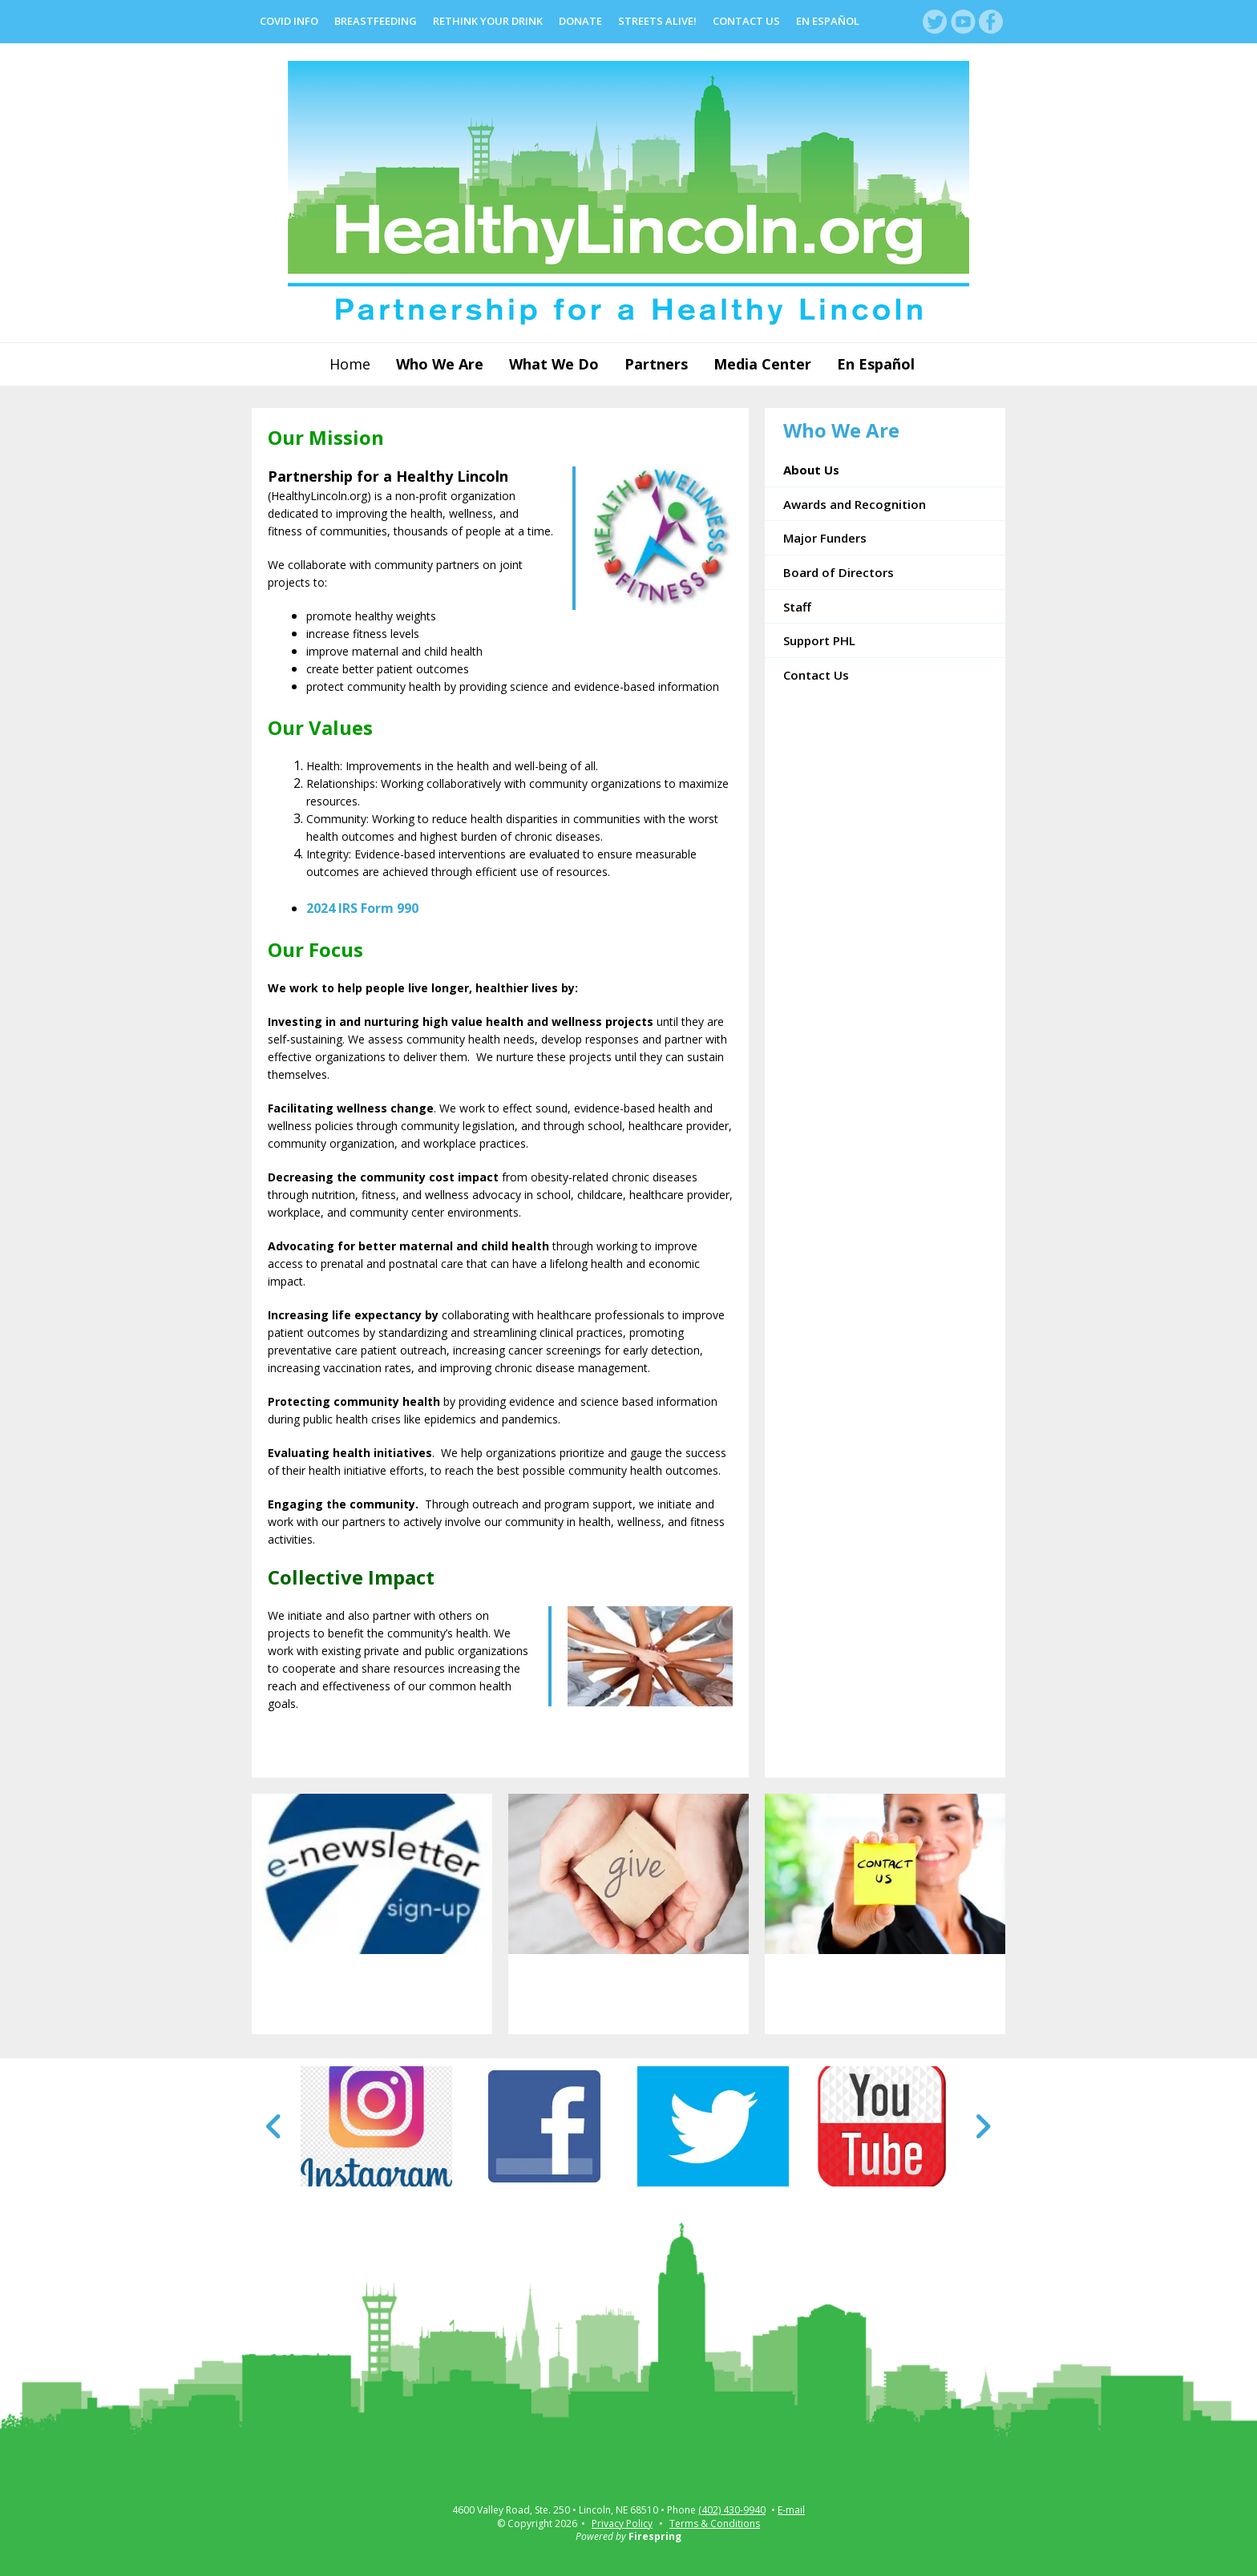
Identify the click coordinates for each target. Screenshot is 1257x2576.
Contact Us (746, 21)
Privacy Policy (622, 2523)
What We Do (554, 363)
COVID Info (289, 21)
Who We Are (439, 363)
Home (349, 363)
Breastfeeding (375, 21)
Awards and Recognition (854, 504)
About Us (811, 470)
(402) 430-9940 (732, 2510)
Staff (797, 607)
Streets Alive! (657, 21)
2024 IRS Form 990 (362, 908)
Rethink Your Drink (488, 21)
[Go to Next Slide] (982, 2126)
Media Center (762, 363)
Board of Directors (838, 572)
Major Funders (825, 538)
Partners (656, 363)
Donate (580, 21)
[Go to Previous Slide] (275, 2126)
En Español (827, 21)
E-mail (791, 2510)
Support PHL (819, 640)
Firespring (654, 2536)
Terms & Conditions (714, 2523)
